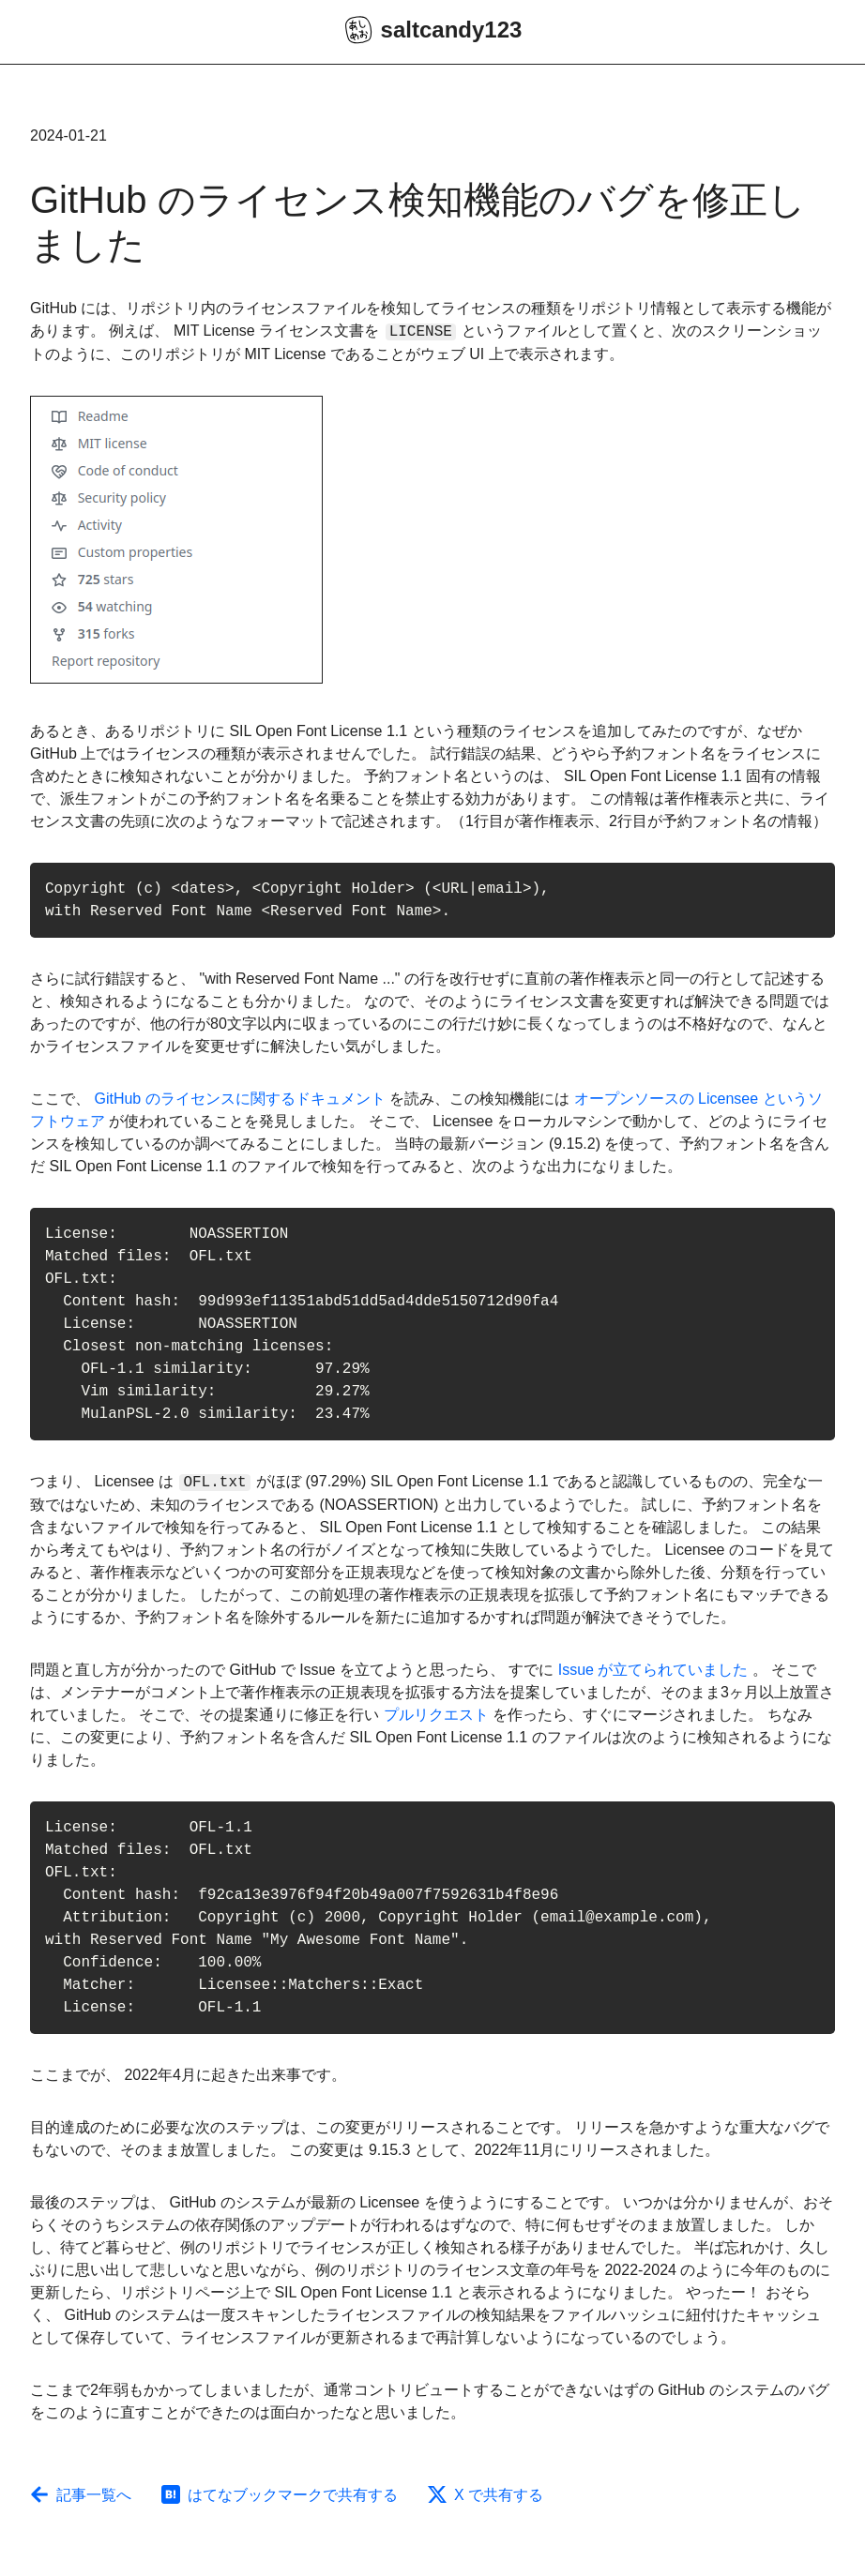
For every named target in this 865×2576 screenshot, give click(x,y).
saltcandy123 (433, 29)
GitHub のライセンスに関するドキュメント (239, 1099)
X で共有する (485, 2495)
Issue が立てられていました (653, 1670)
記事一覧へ (80, 2495)
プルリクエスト (436, 1715)
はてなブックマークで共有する (279, 2495)
